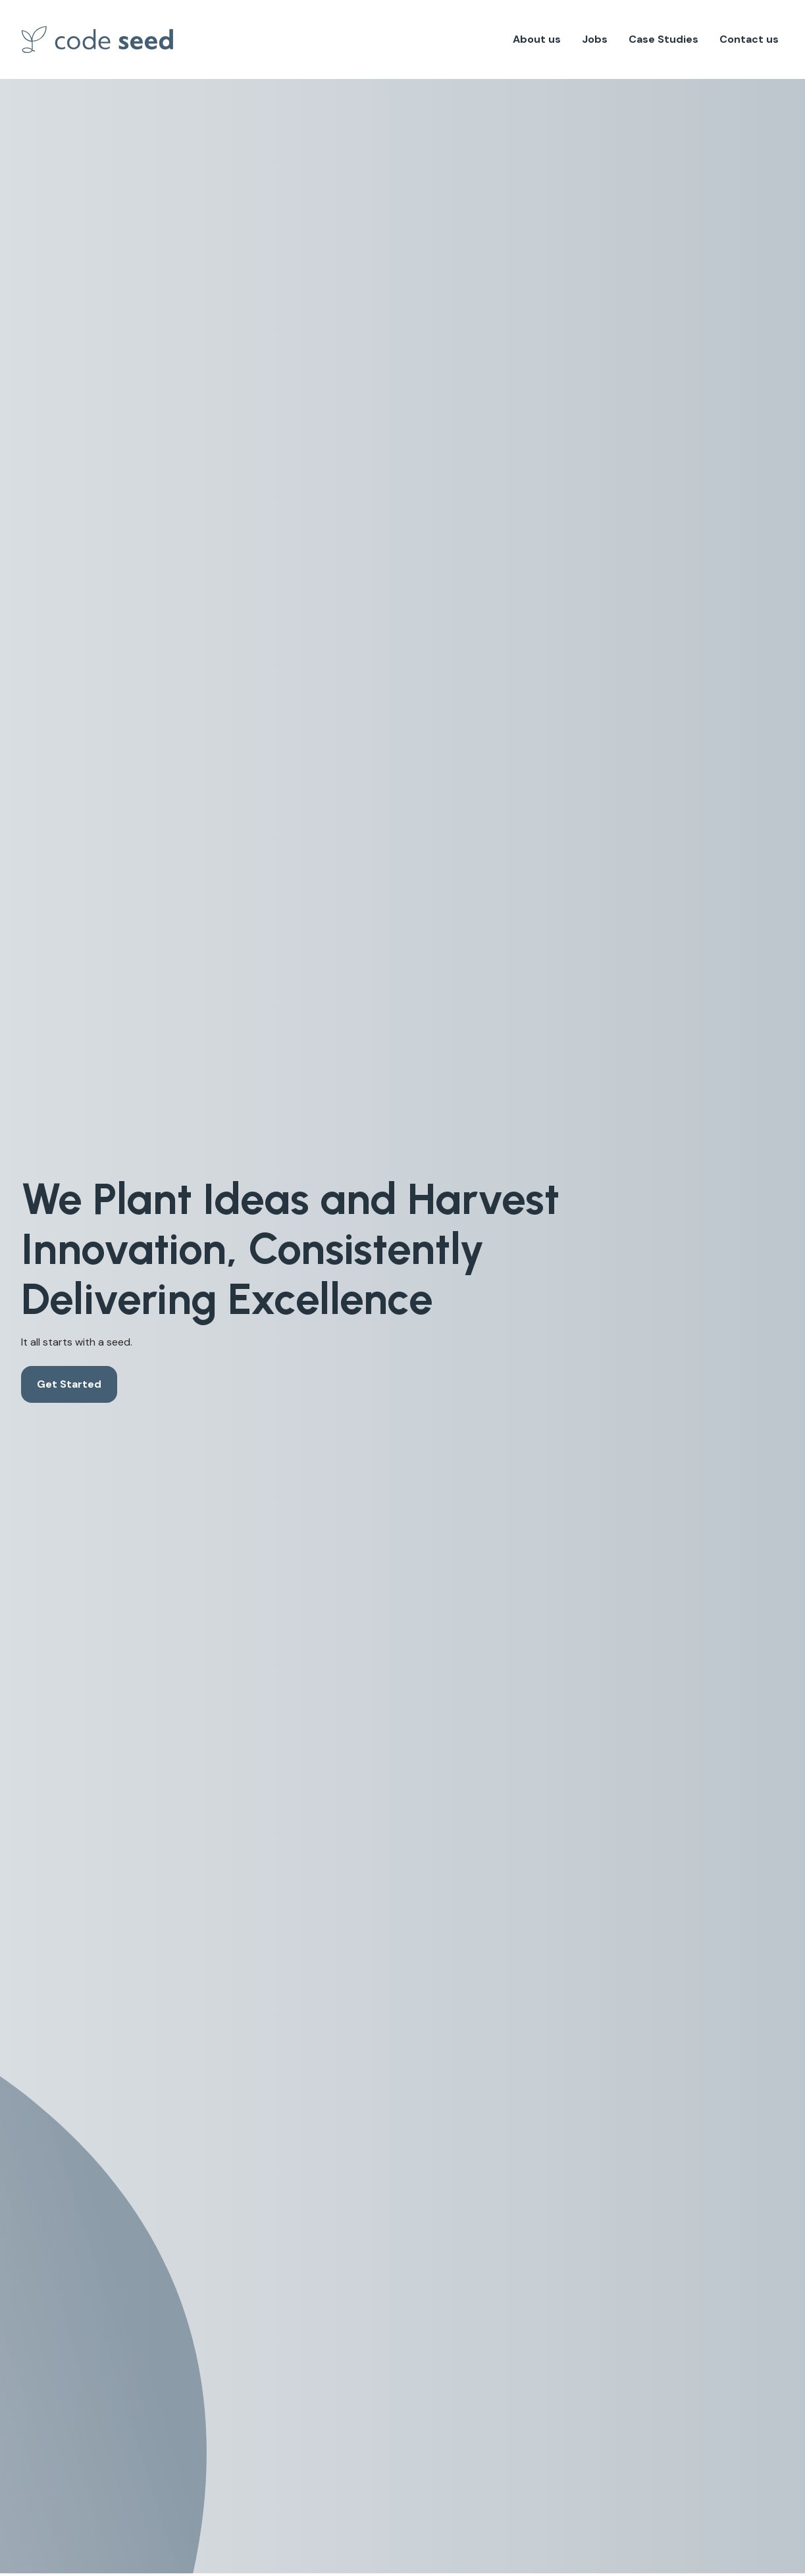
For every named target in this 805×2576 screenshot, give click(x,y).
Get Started (69, 1384)
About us (537, 39)
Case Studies (663, 39)
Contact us (749, 39)
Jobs (595, 39)
